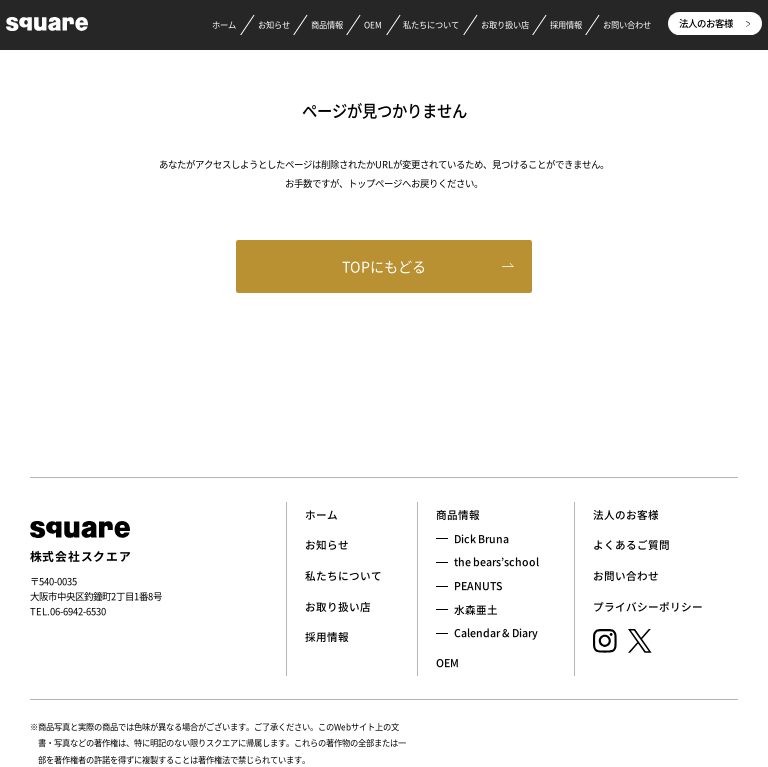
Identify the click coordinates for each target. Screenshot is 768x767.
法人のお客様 (714, 23)
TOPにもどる (384, 266)
